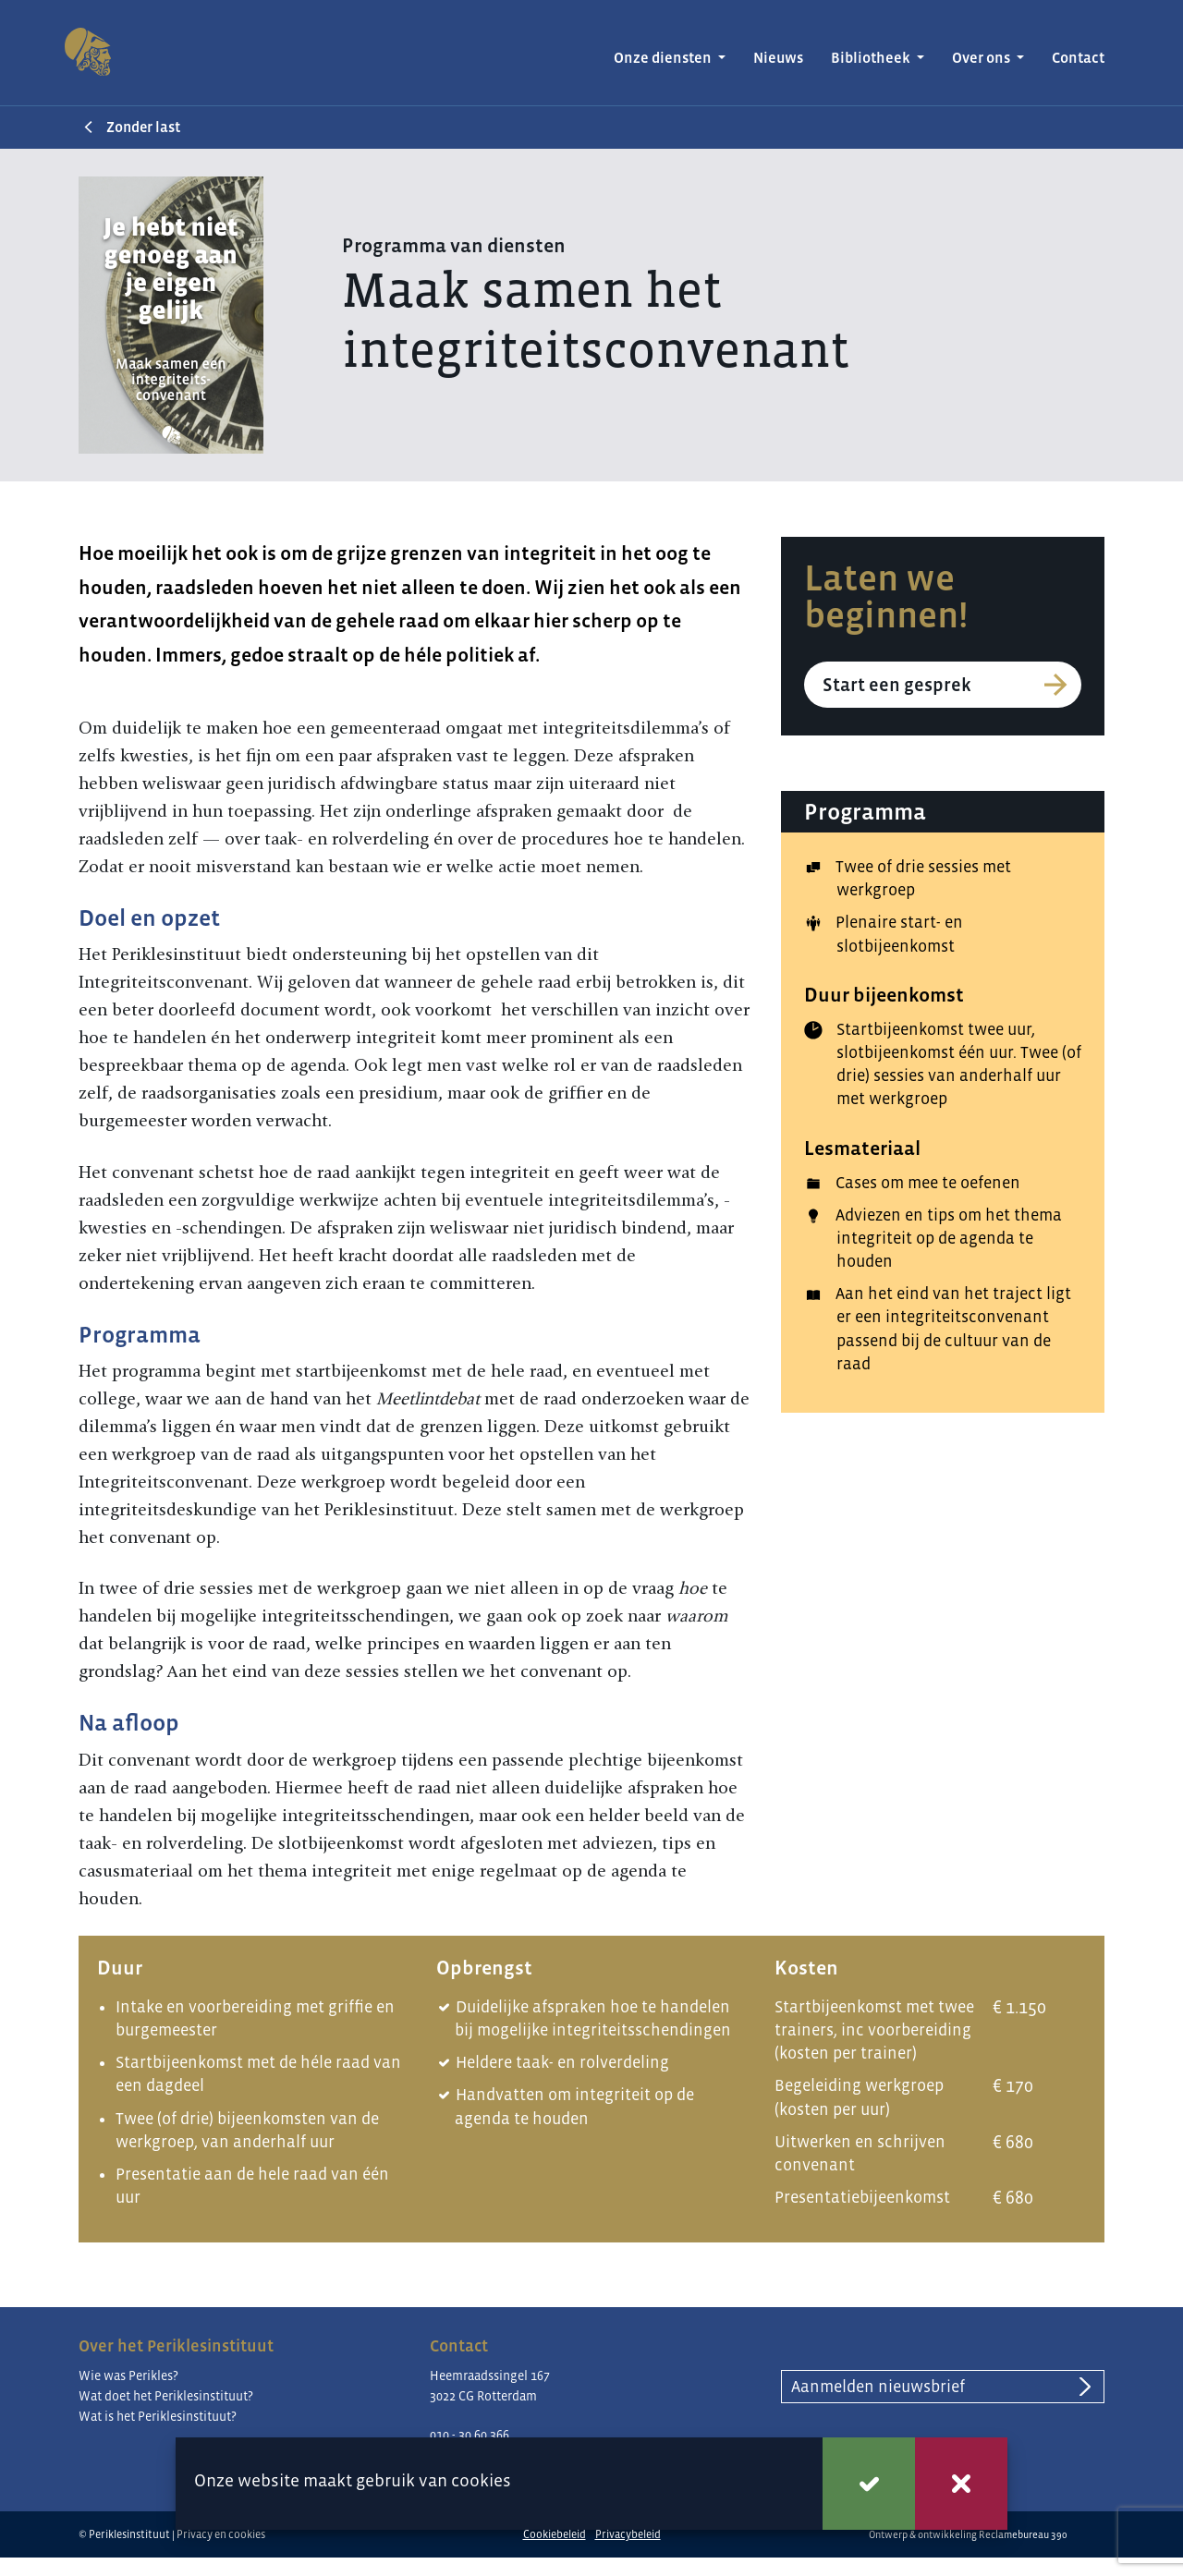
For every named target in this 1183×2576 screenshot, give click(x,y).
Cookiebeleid (554, 2534)
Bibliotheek (872, 58)
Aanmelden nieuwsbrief (878, 2386)
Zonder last (138, 127)
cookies (481, 2480)
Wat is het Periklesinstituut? (158, 2416)
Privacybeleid (628, 2534)
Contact (1078, 58)
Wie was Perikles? (128, 2375)
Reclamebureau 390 (1023, 2534)
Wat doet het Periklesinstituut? (166, 2395)
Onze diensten (664, 58)
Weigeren (961, 2483)
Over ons (982, 58)
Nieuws (778, 58)
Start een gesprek (897, 684)
